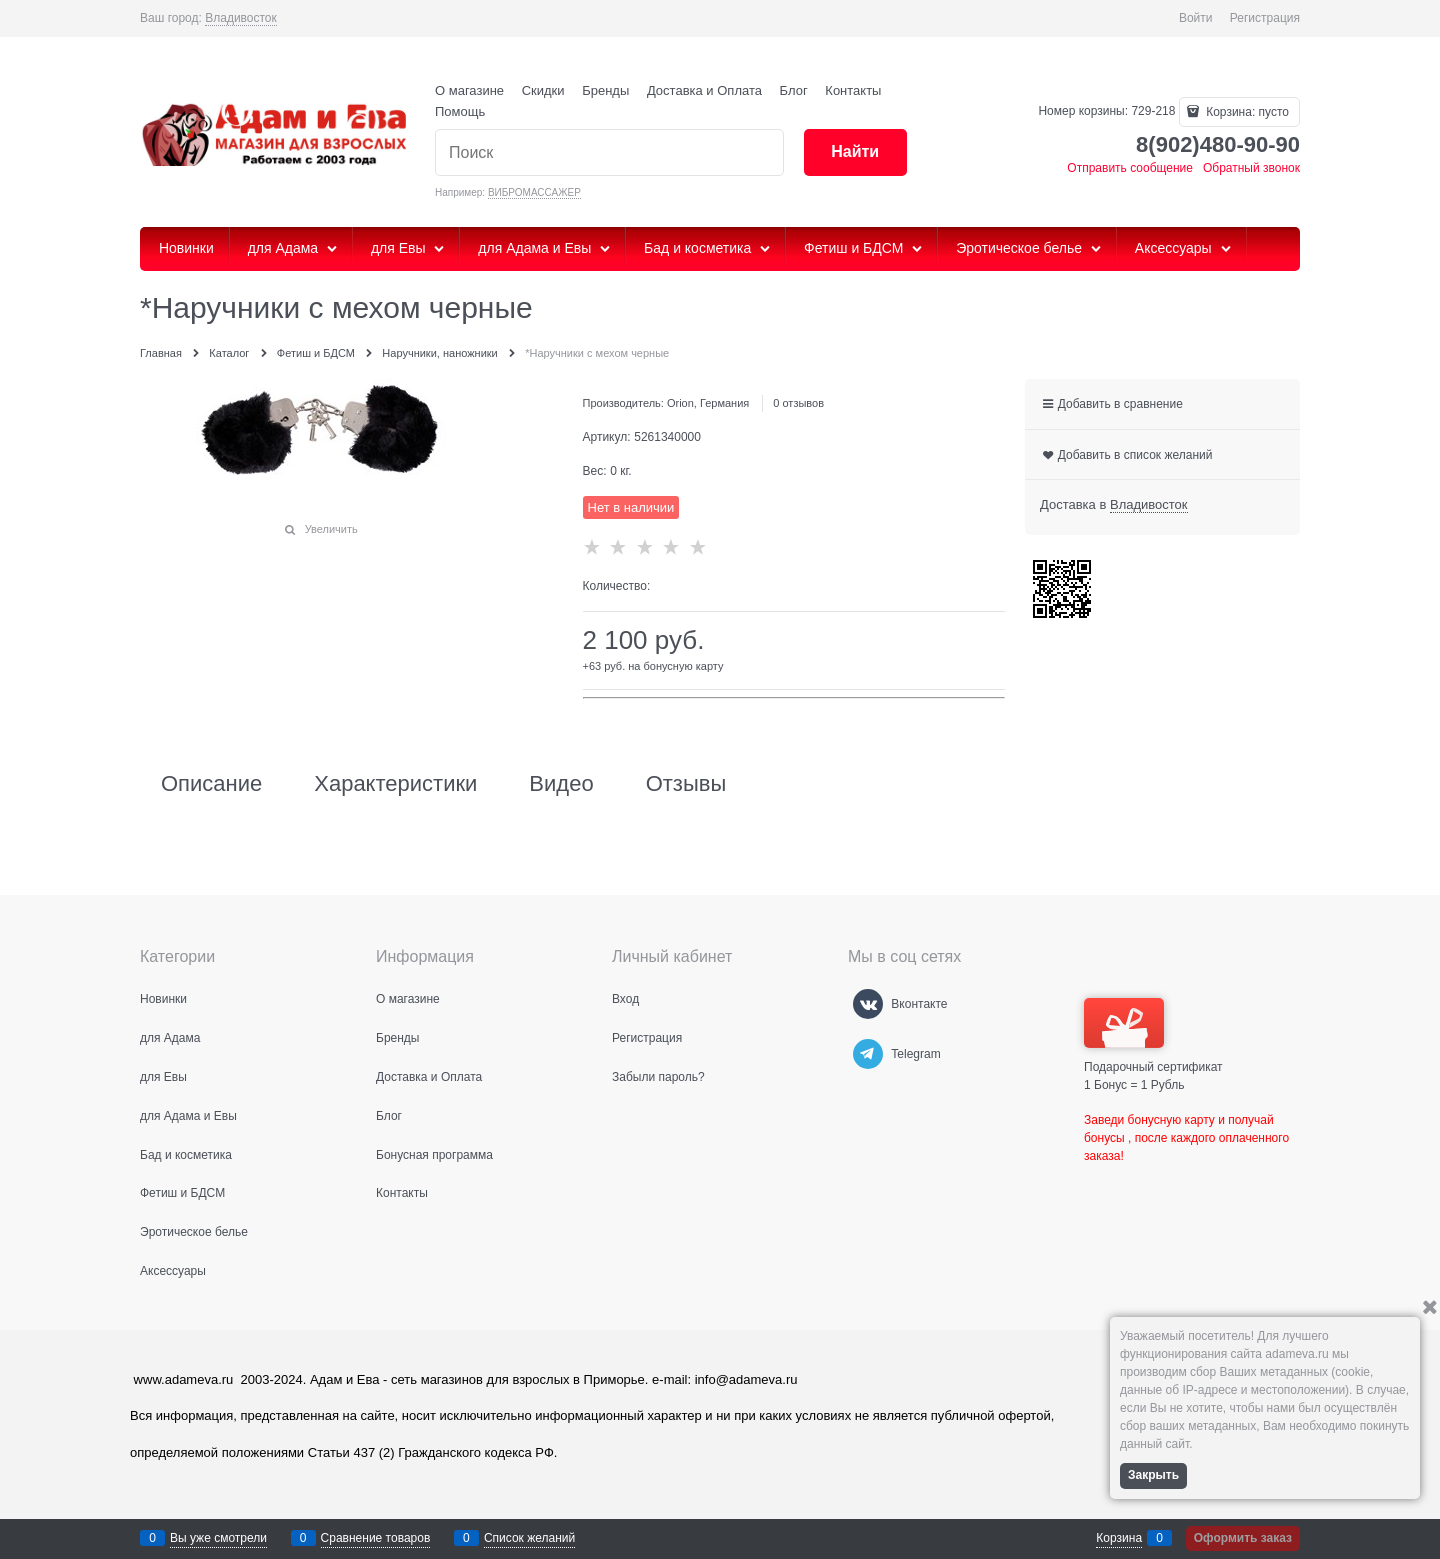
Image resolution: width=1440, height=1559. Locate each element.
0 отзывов (798, 403)
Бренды (605, 90)
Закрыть (1153, 1475)
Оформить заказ (1243, 1538)
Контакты (853, 90)
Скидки (543, 90)
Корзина (1119, 1538)
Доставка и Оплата (704, 90)
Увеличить (331, 529)
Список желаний (529, 1538)
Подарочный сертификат (1153, 1036)
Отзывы (686, 784)
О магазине (469, 90)
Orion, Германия (708, 403)
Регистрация (1265, 18)
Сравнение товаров (376, 1538)
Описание (211, 784)
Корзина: (1246, 112)
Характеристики (395, 784)
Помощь (460, 111)
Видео (561, 784)
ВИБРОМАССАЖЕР (534, 192)
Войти (1196, 18)
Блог (794, 90)
